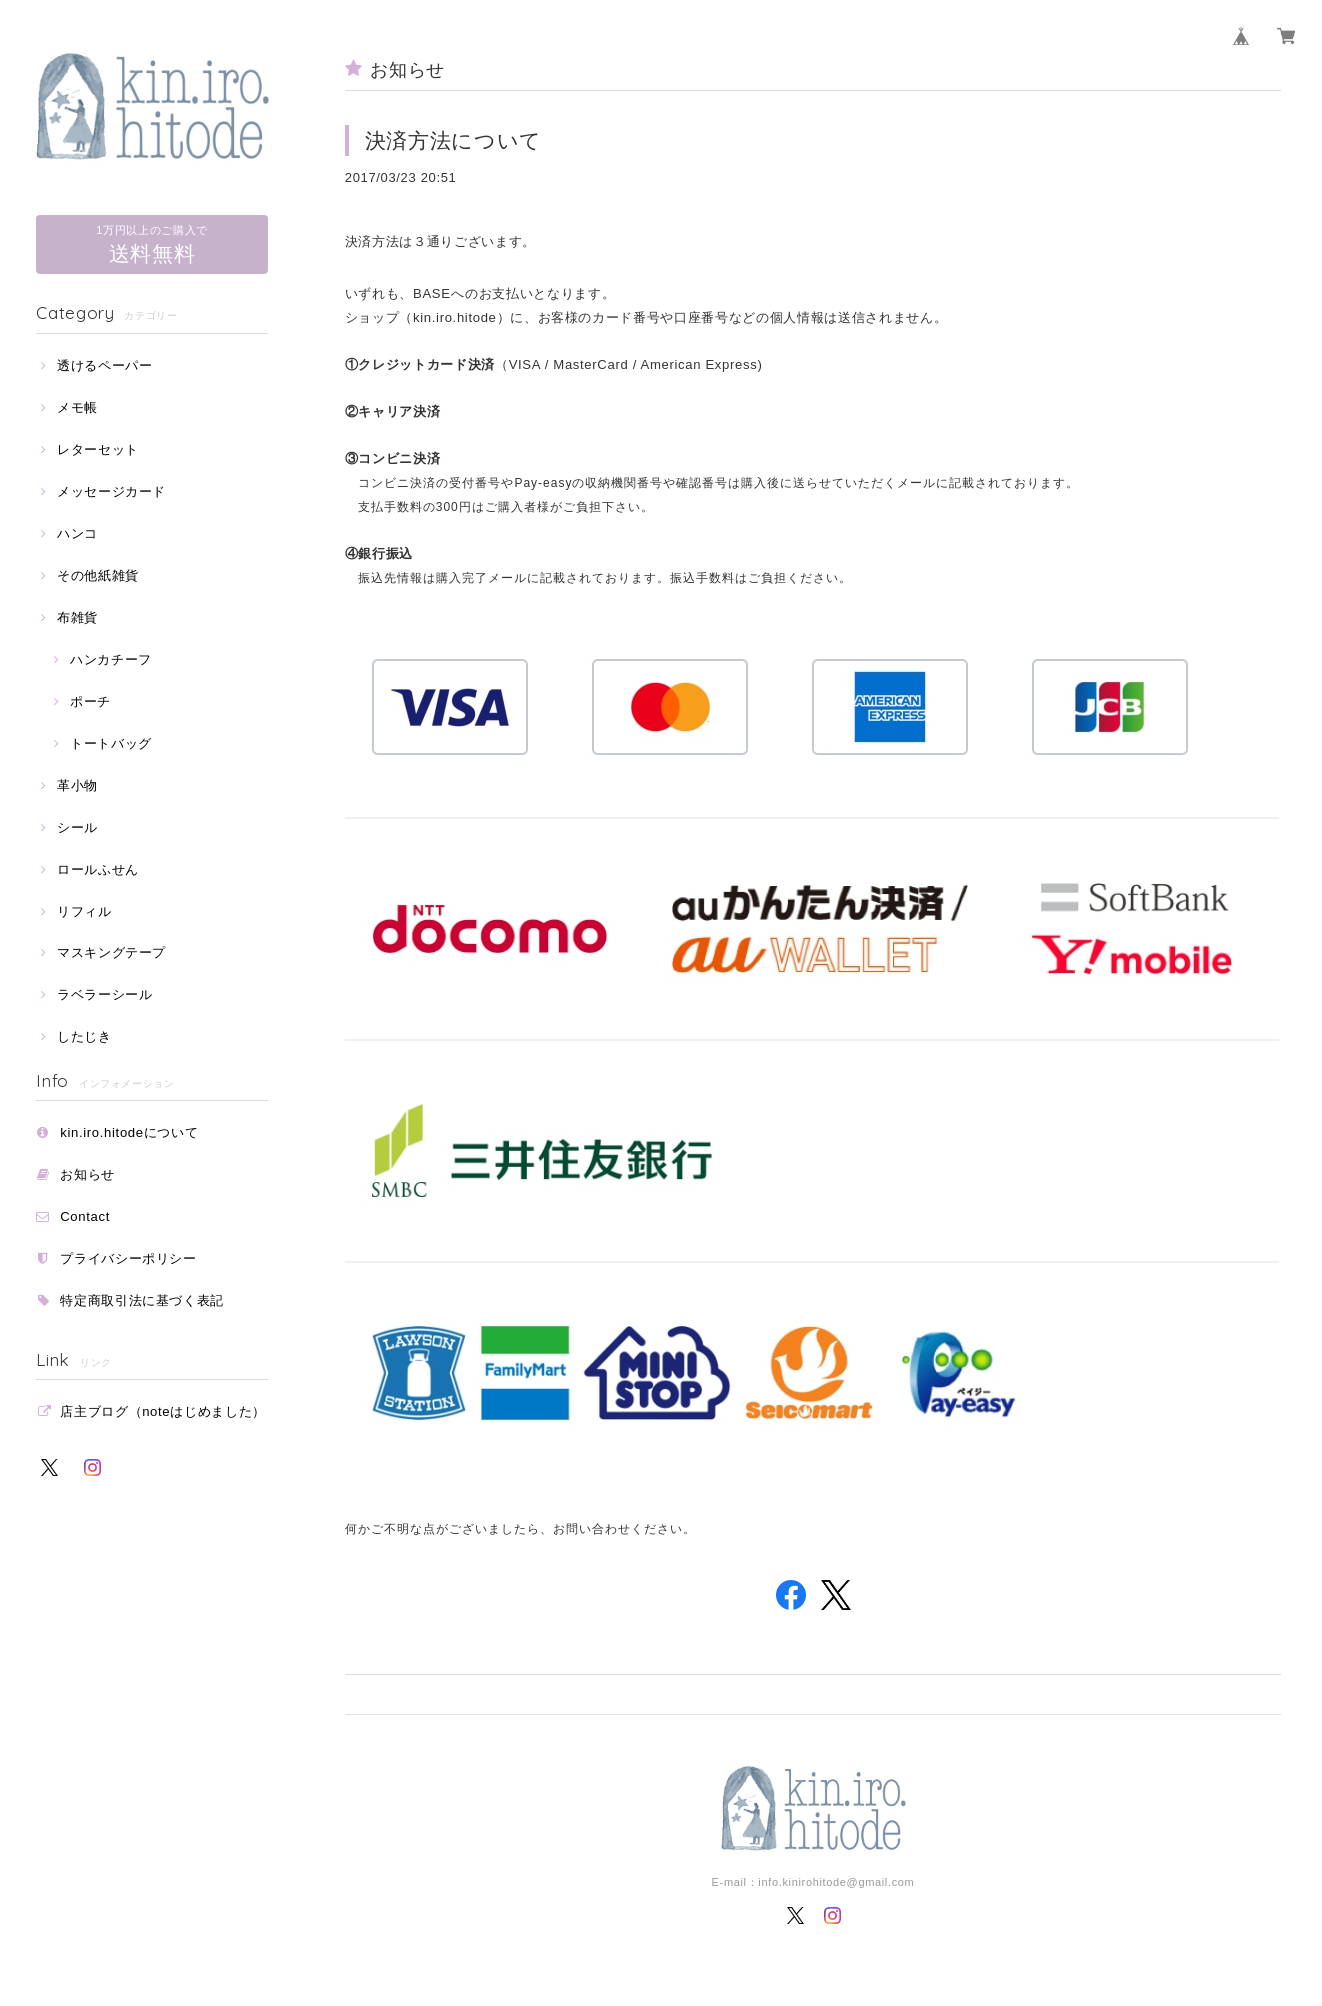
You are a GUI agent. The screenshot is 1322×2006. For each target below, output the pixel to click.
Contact (85, 1216)
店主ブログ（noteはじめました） (163, 1411)
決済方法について (453, 140)
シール (77, 827)
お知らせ (87, 1174)
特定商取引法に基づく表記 (142, 1300)
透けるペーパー (105, 365)
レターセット (98, 449)
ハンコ (77, 533)
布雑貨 (77, 617)
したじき (84, 1036)
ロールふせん (98, 869)
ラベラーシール (105, 994)
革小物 (77, 785)
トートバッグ (111, 743)
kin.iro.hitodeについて (129, 1132)
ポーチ (90, 701)
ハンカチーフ (111, 659)
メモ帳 (77, 407)
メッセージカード (111, 491)
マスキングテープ (111, 952)
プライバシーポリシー (128, 1258)
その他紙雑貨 (98, 575)
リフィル (84, 911)
